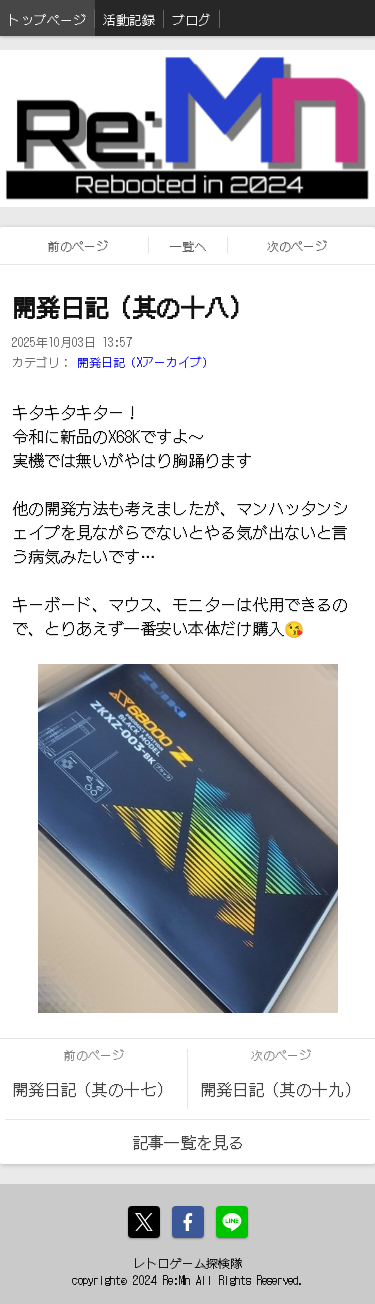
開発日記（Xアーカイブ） (145, 361)
